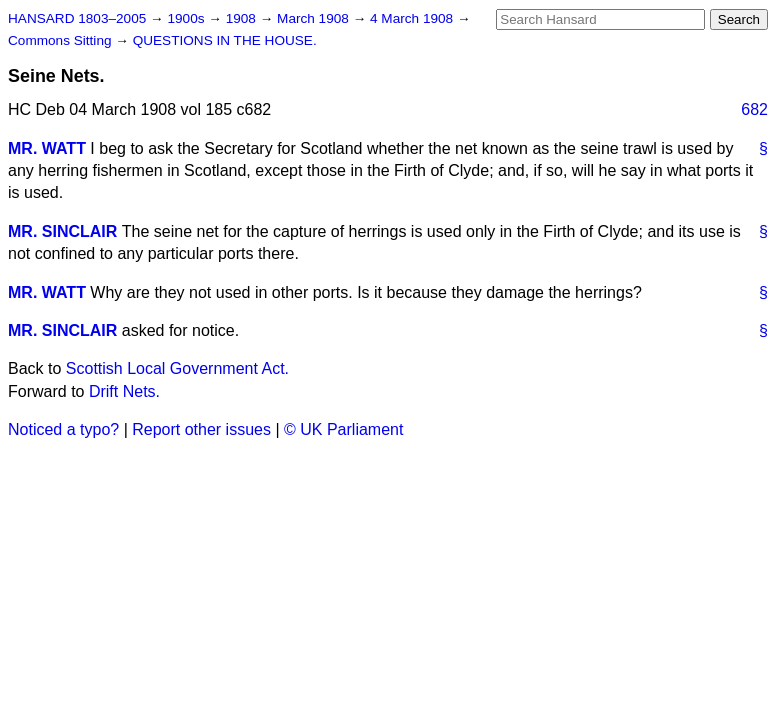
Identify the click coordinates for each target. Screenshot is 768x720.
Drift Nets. (124, 391)
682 (754, 109)
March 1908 (315, 18)
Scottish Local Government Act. (177, 368)
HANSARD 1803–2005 (77, 18)
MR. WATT (47, 148)
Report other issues (201, 429)
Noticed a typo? (63, 429)
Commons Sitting (61, 40)
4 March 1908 (413, 18)
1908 (243, 18)
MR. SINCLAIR (62, 231)
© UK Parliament (343, 429)
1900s (187, 18)
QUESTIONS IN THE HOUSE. (225, 40)
